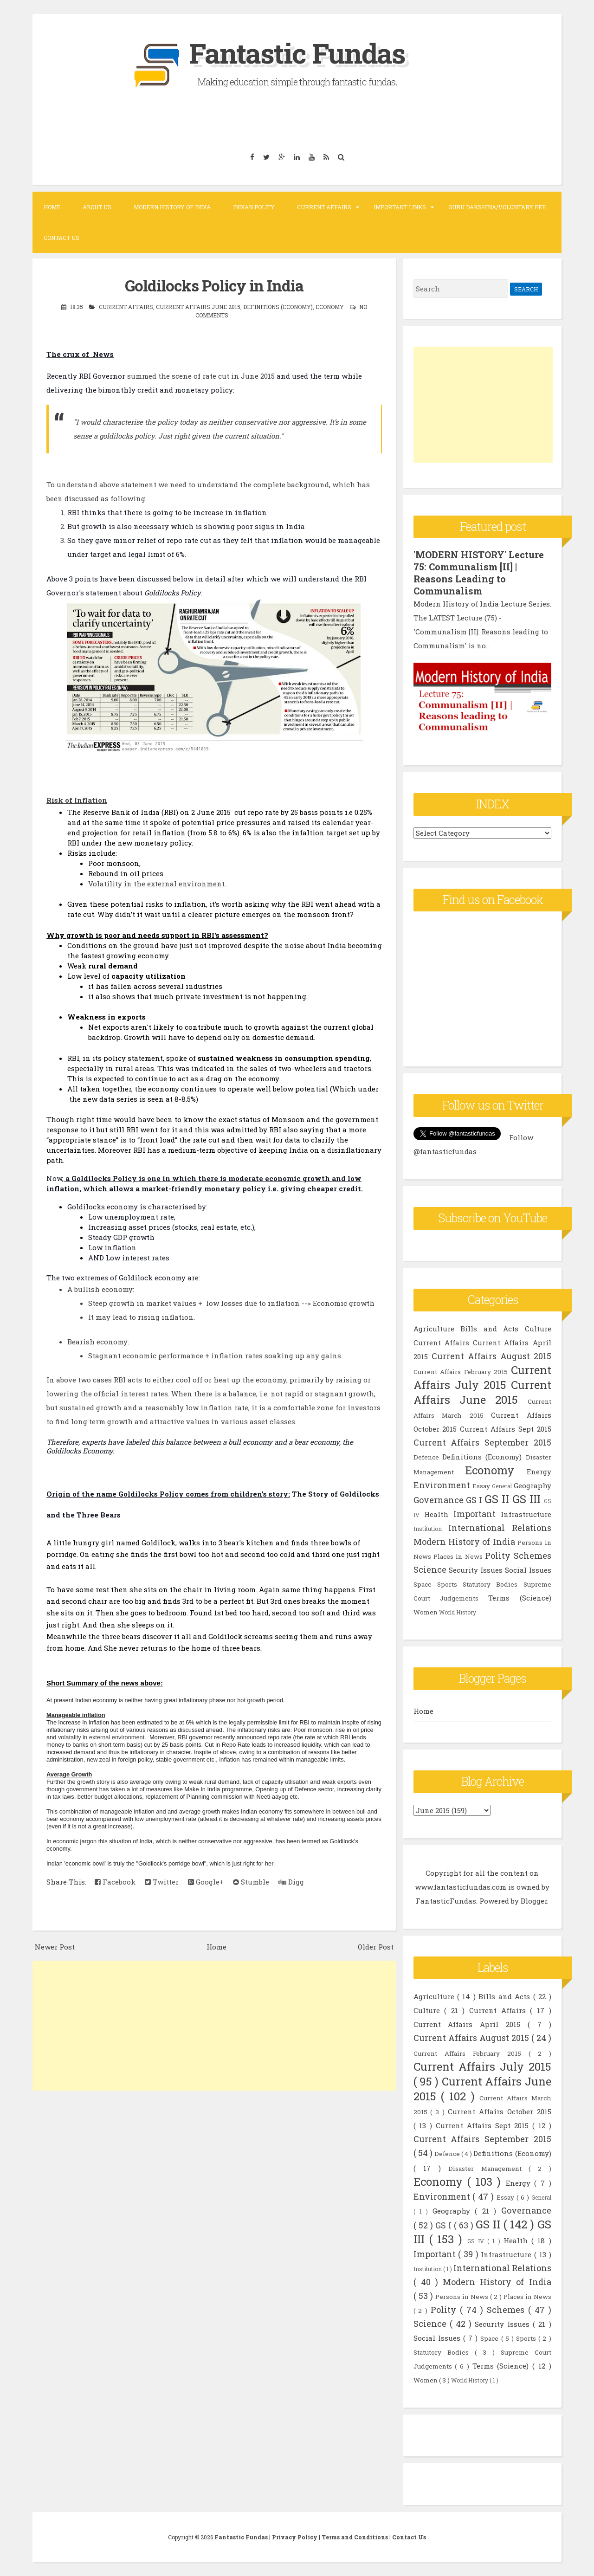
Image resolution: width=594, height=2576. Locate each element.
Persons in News (462, 2296)
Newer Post (55, 1946)
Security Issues (476, 1570)
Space (422, 1584)
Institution (427, 1528)
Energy (539, 1471)
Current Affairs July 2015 (482, 1377)
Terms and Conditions (355, 2537)
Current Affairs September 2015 (482, 1442)
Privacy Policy (295, 2537)
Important (474, 1513)
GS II (496, 1498)
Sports (447, 1584)
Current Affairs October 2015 (499, 2111)
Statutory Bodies (490, 1584)
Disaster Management (488, 2168)
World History (457, 1612)
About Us (97, 207)
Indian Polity (254, 207)
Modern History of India (172, 207)
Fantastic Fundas (297, 52)
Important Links (400, 207)
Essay (481, 1486)
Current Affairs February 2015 (460, 1372)
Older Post (376, 1946)
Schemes (532, 1555)
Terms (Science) (519, 1597)
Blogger (534, 1900)
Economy (330, 306)
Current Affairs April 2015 (470, 2024)
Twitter (162, 1881)
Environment (441, 1485)
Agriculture (433, 1328)
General (502, 1486)
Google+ (206, 1881)
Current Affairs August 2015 (491, 1356)
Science (429, 1569)
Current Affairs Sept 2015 (505, 1428)
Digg (291, 1881)
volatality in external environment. (102, 1737)
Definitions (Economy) (278, 306)
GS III (526, 1498)
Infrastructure (526, 1514)
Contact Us (61, 237)
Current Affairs (324, 207)
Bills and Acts (489, 1328)
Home (52, 207)
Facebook (115, 1881)
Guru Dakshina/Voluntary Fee (497, 207)
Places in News (458, 1556)
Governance (438, 1499)
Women (425, 1612)
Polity (497, 1555)
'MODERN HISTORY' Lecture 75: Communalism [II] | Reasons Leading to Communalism (478, 573)
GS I (474, 1499)
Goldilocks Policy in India (214, 285)
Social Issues (528, 1570)
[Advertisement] (214, 2026)
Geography (532, 1485)
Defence (426, 1457)
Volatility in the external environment (156, 883)
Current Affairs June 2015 (198, 306)
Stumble (251, 1881)
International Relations (499, 1527)
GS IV (477, 2241)
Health (436, 1514)
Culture (538, 1328)
